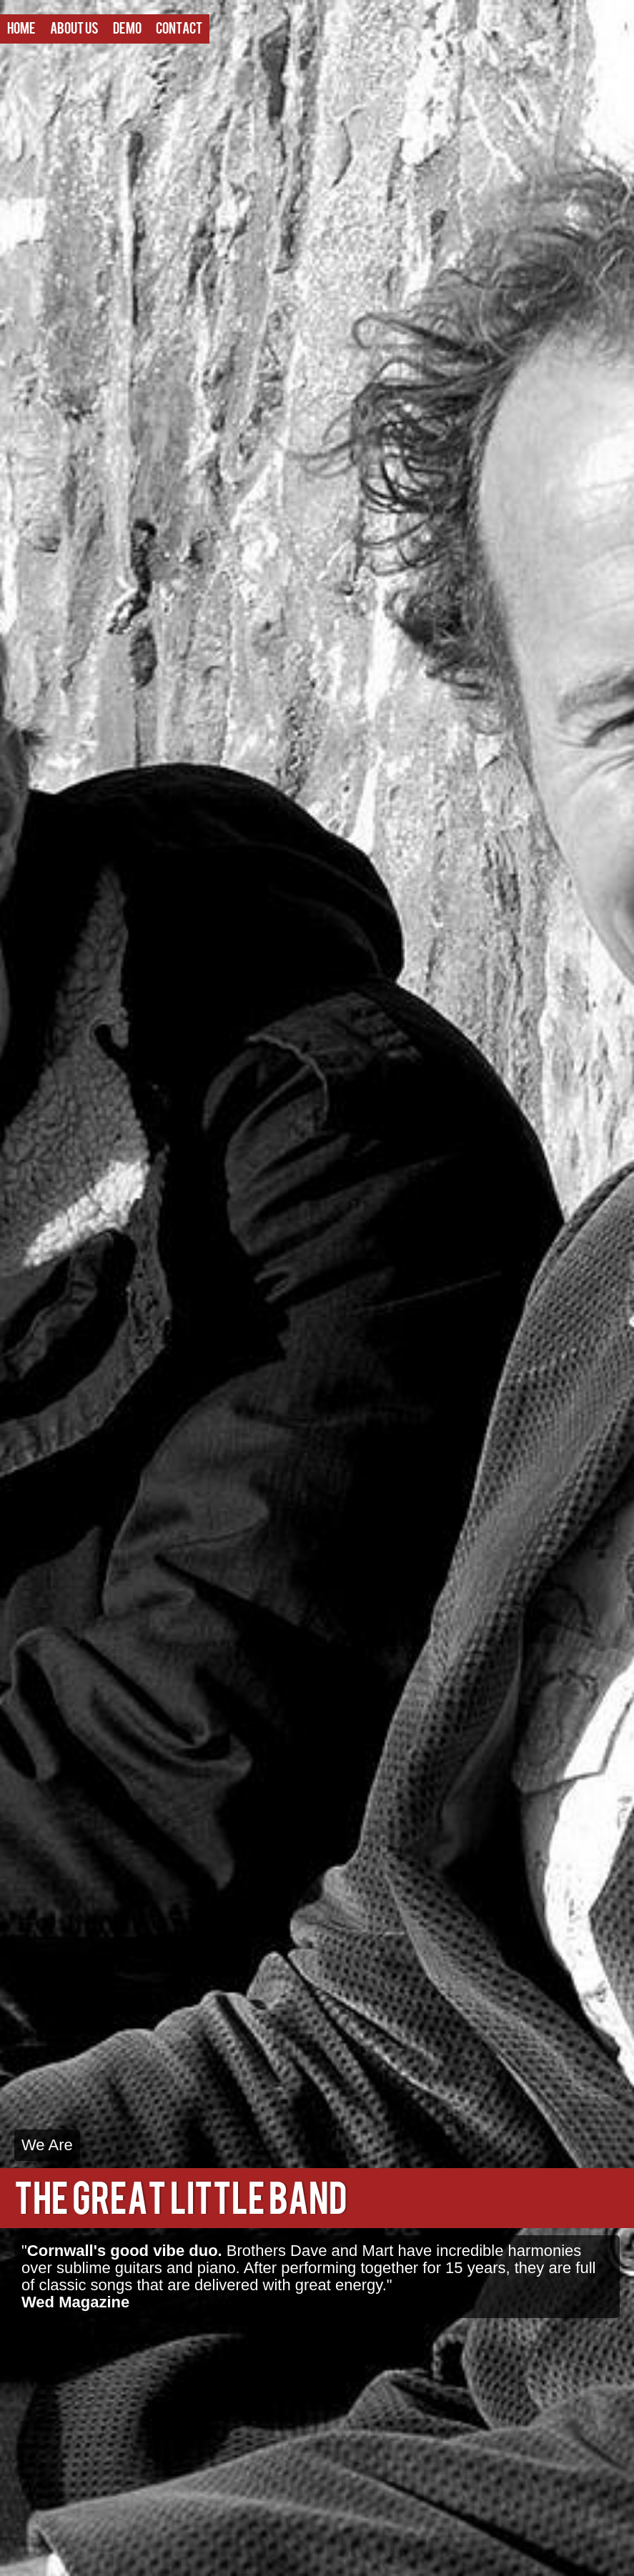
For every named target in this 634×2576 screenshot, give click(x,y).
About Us (74, 29)
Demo (127, 29)
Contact (179, 29)
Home (21, 29)
